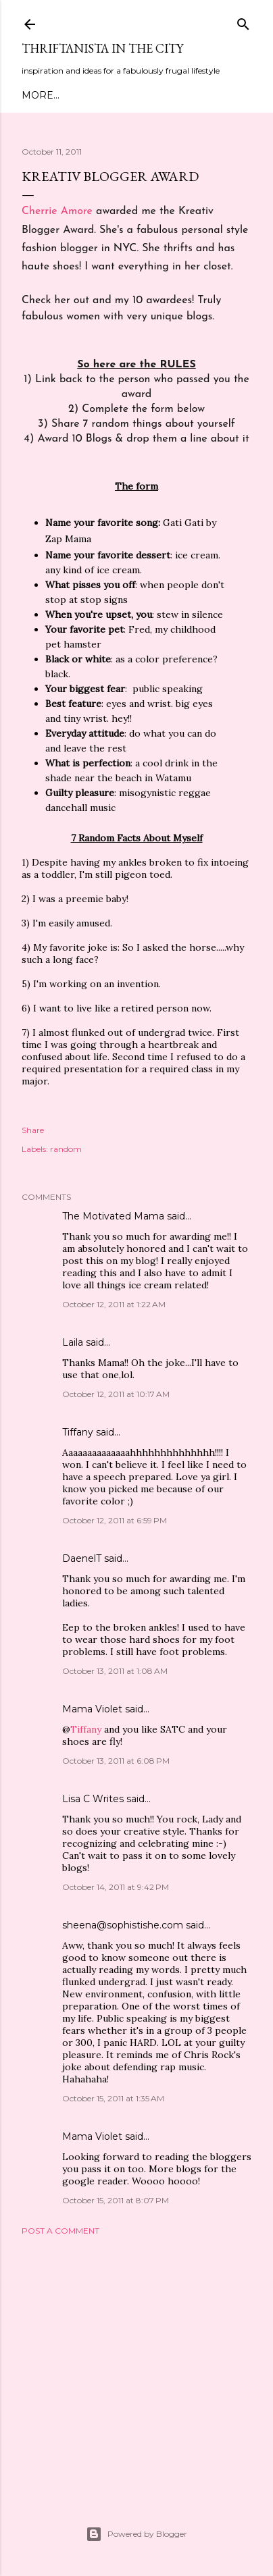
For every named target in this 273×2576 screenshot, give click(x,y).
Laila (72, 1342)
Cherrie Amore (57, 211)
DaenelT (81, 1558)
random (66, 1149)
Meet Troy (90, 95)
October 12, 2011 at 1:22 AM (114, 1304)
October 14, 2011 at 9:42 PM (115, 1887)
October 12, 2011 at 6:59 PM (114, 1520)
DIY (173, 95)
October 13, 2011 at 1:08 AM (115, 1671)
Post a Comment (60, 2231)
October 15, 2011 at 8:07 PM (115, 2200)
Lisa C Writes (93, 1799)
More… (209, 95)
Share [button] (33, 1130)
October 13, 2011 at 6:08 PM (116, 1761)
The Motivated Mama (113, 1216)
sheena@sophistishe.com (122, 1925)
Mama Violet (92, 1709)
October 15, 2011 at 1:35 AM (113, 2098)
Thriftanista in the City (102, 48)
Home (38, 95)
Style (142, 95)
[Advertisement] (136, 2364)
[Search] (243, 21)
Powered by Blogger (136, 2534)
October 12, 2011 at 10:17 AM (116, 1394)
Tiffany (77, 1432)
